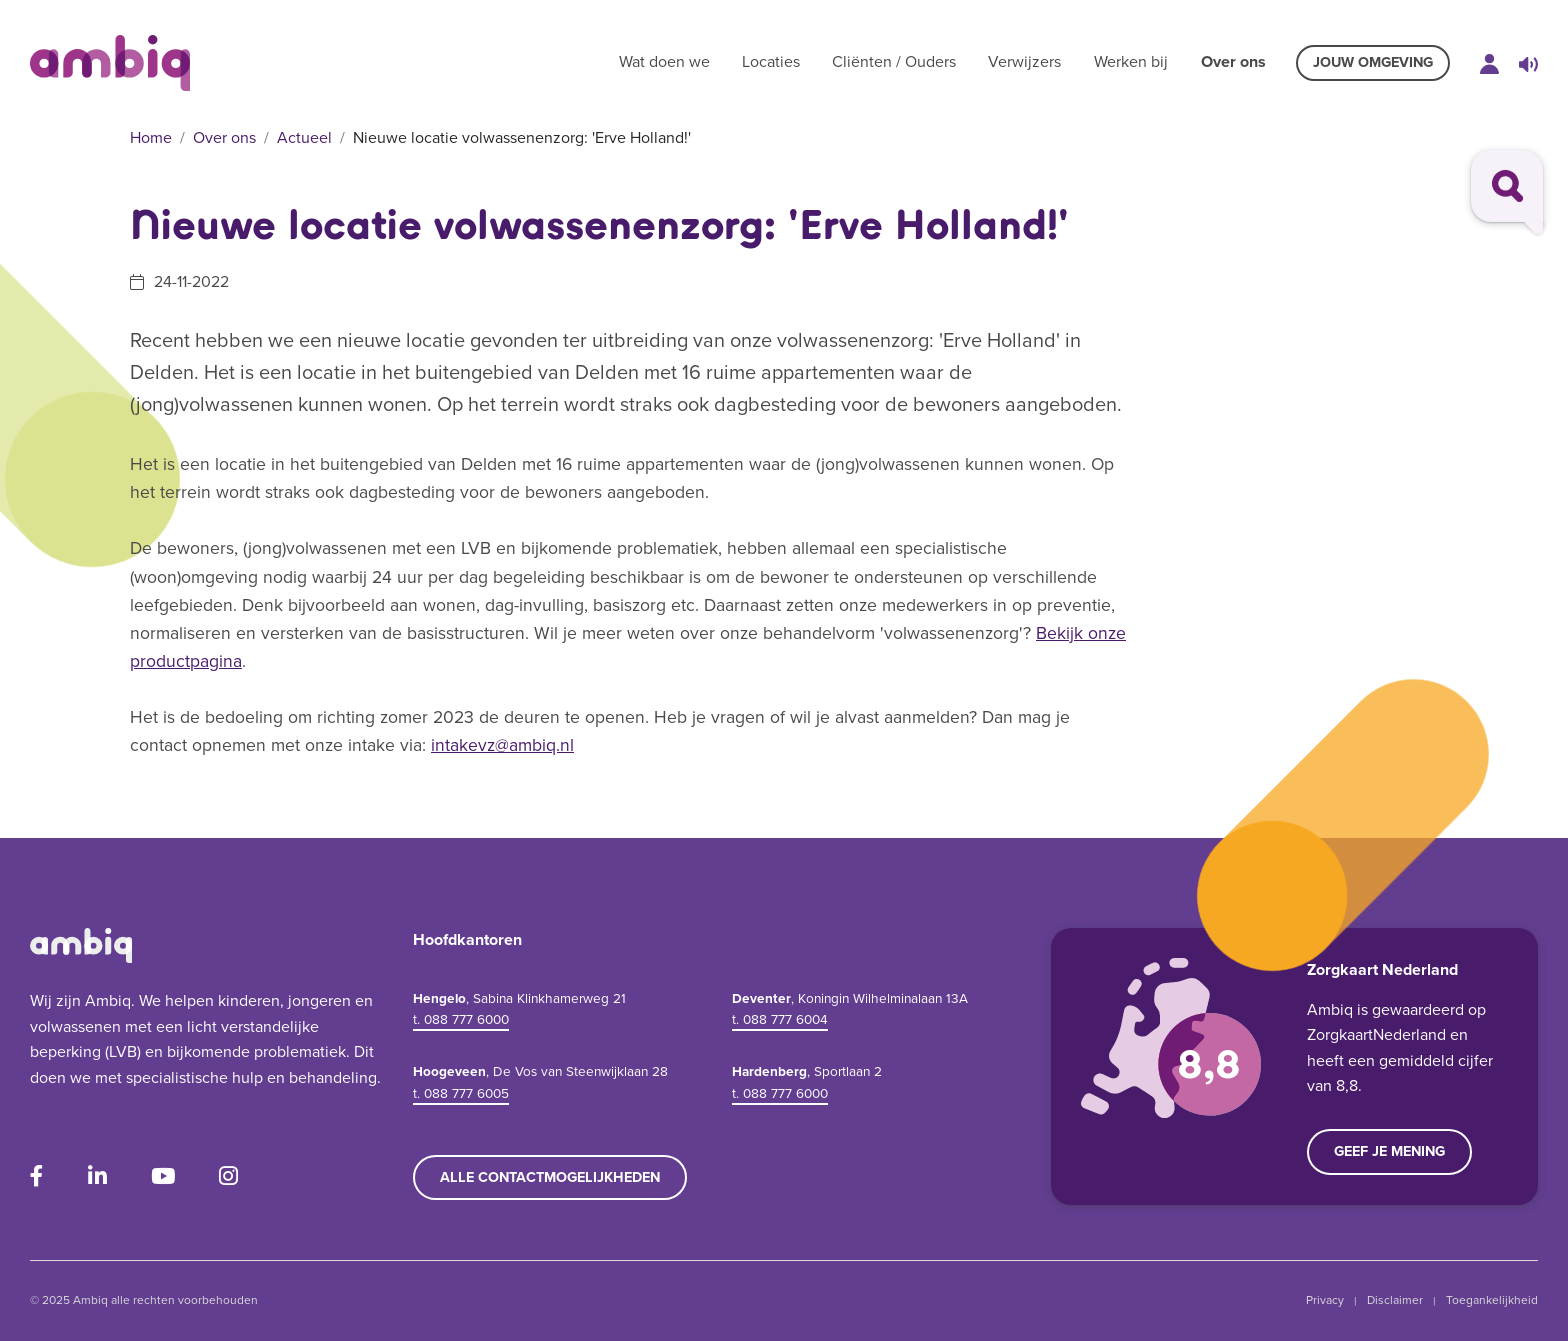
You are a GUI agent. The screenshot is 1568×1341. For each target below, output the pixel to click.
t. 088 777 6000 (461, 1019)
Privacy (1325, 1300)
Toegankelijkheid (1492, 1300)
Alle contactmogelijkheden (550, 1177)
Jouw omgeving (1373, 62)
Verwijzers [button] (1024, 61)
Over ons (224, 137)
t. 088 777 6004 (780, 1019)
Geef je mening (1389, 1151)
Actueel (304, 137)
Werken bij (1131, 61)
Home (151, 137)
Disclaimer (1395, 1300)
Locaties (771, 61)
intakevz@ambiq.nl (502, 745)
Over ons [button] (1233, 61)
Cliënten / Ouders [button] (894, 61)
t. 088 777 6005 (461, 1093)
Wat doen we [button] (664, 61)
